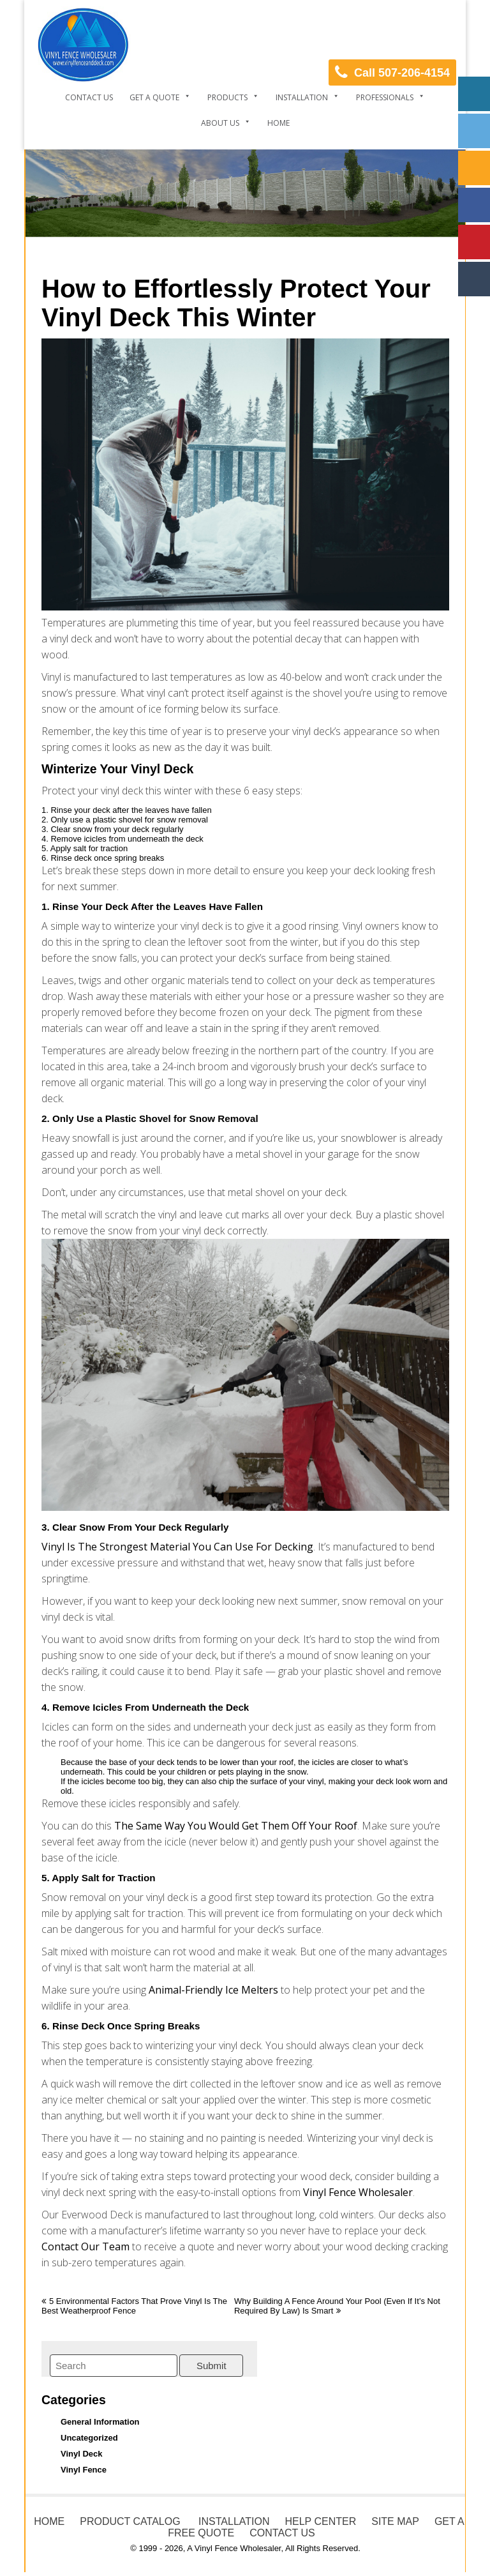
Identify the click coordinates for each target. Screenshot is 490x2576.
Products (227, 97)
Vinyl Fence (84, 2469)
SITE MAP (395, 2521)
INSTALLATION (233, 2521)
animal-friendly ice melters (213, 1990)
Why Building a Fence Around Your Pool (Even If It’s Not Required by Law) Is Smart (337, 2305)
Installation (302, 97)
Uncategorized (89, 2438)
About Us (220, 122)
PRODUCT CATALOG (130, 2521)
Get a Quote (154, 97)
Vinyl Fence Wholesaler (358, 2192)
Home (278, 122)
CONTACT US (282, 2532)
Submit (211, 2365)
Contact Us (89, 97)
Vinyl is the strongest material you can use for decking (177, 1547)
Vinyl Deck (82, 2454)
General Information (100, 2422)
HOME (49, 2521)
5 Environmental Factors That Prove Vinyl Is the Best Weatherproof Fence (134, 2305)
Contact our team (85, 2246)
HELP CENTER (320, 2521)
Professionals (384, 97)
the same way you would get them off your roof (234, 1826)
